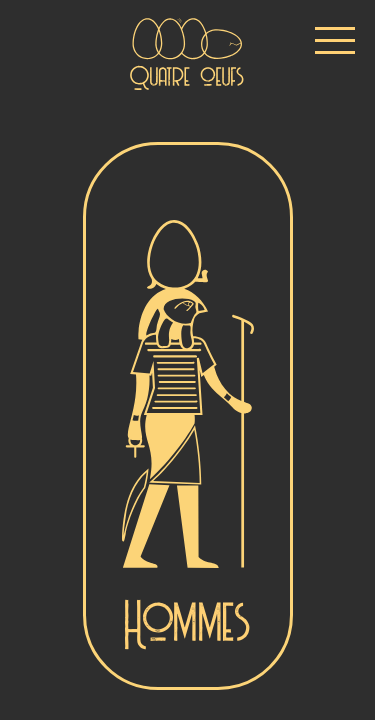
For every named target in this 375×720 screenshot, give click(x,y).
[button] (335, 40)
